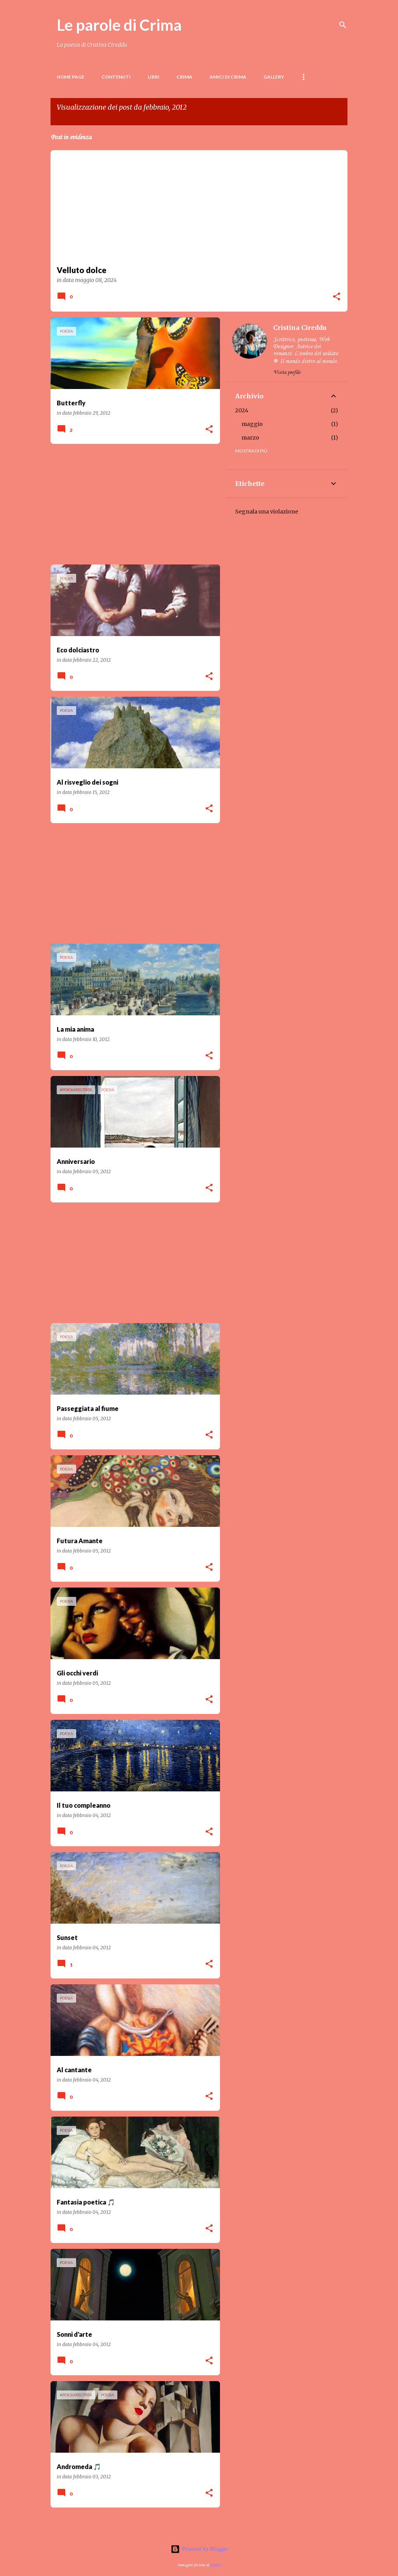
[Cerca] (342, 25)
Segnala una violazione (266, 511)
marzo (250, 437)
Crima (184, 77)
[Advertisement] (132, 504)
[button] (336, 297)
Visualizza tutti (76, 118)
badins (215, 2565)
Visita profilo (286, 372)
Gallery (274, 77)
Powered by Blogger (199, 2549)
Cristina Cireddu (299, 327)
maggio (252, 424)
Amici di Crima (227, 77)
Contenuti (116, 77)
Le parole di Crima (119, 25)
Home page (70, 77)
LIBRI (153, 77)
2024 (241, 410)
